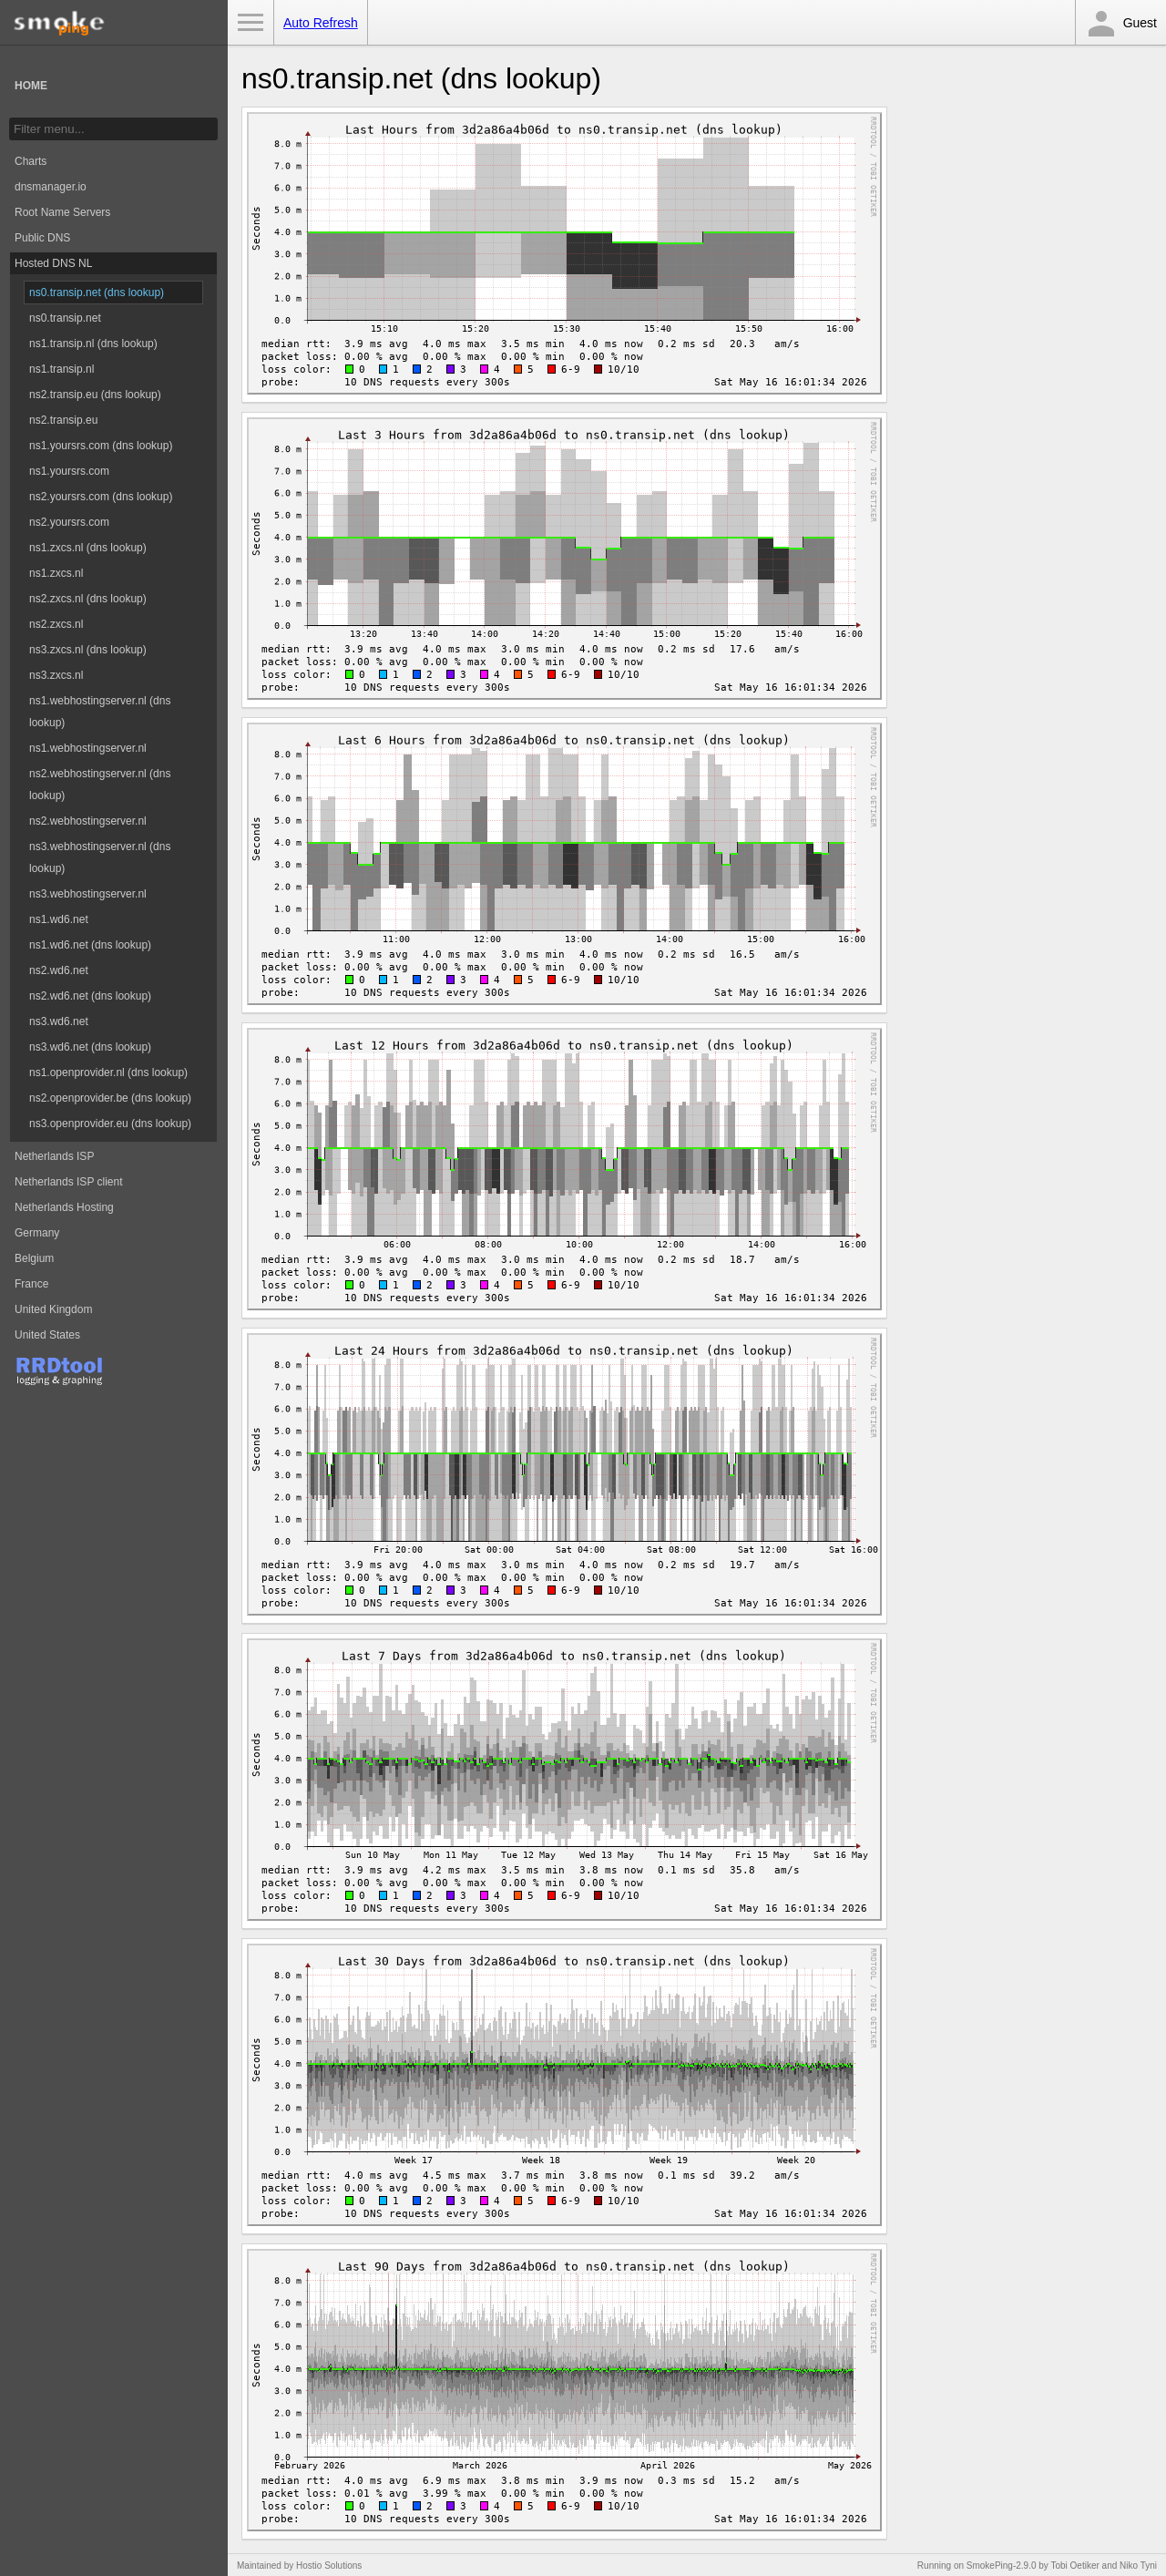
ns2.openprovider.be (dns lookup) (110, 1098)
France (31, 1284)
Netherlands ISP (54, 1156)
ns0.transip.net (65, 318)
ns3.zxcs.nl (56, 675)
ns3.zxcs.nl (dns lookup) (88, 649)
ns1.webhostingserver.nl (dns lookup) (99, 711)
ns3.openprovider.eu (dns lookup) (110, 1123)
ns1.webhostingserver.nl (88, 748)
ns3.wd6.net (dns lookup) (90, 1047)
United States (47, 1335)
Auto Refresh (320, 22)
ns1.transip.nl (61, 369)
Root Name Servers (62, 212)
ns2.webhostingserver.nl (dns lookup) (99, 784)
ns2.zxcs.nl (56, 624)
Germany (37, 1232)
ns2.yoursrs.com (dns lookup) (100, 496)
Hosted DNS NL (53, 263)
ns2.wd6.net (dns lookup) (90, 996)
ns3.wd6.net (58, 1021)
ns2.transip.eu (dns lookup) (95, 394)
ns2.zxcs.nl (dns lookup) (88, 598)
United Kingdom (53, 1309)
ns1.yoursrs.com (69, 471)
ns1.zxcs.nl (56, 573)
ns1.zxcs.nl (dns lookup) (88, 547)
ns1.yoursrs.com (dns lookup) (100, 445)
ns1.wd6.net (58, 919)
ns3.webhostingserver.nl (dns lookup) (99, 857)
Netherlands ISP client (69, 1181)
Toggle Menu (250, 23)
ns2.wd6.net (58, 970)
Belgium (34, 1258)
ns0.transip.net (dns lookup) (96, 292)
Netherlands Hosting (64, 1207)
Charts (30, 161)
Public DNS (42, 237)
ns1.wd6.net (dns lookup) (90, 945)
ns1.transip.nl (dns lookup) (93, 343)
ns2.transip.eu (63, 420)
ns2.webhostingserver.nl (88, 821)
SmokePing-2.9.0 (1002, 2566)
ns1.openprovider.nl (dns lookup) (108, 1072)
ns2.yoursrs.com (69, 522)
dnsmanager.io (51, 186)
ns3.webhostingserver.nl (88, 894)
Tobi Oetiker (1074, 2566)
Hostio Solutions (329, 2566)
